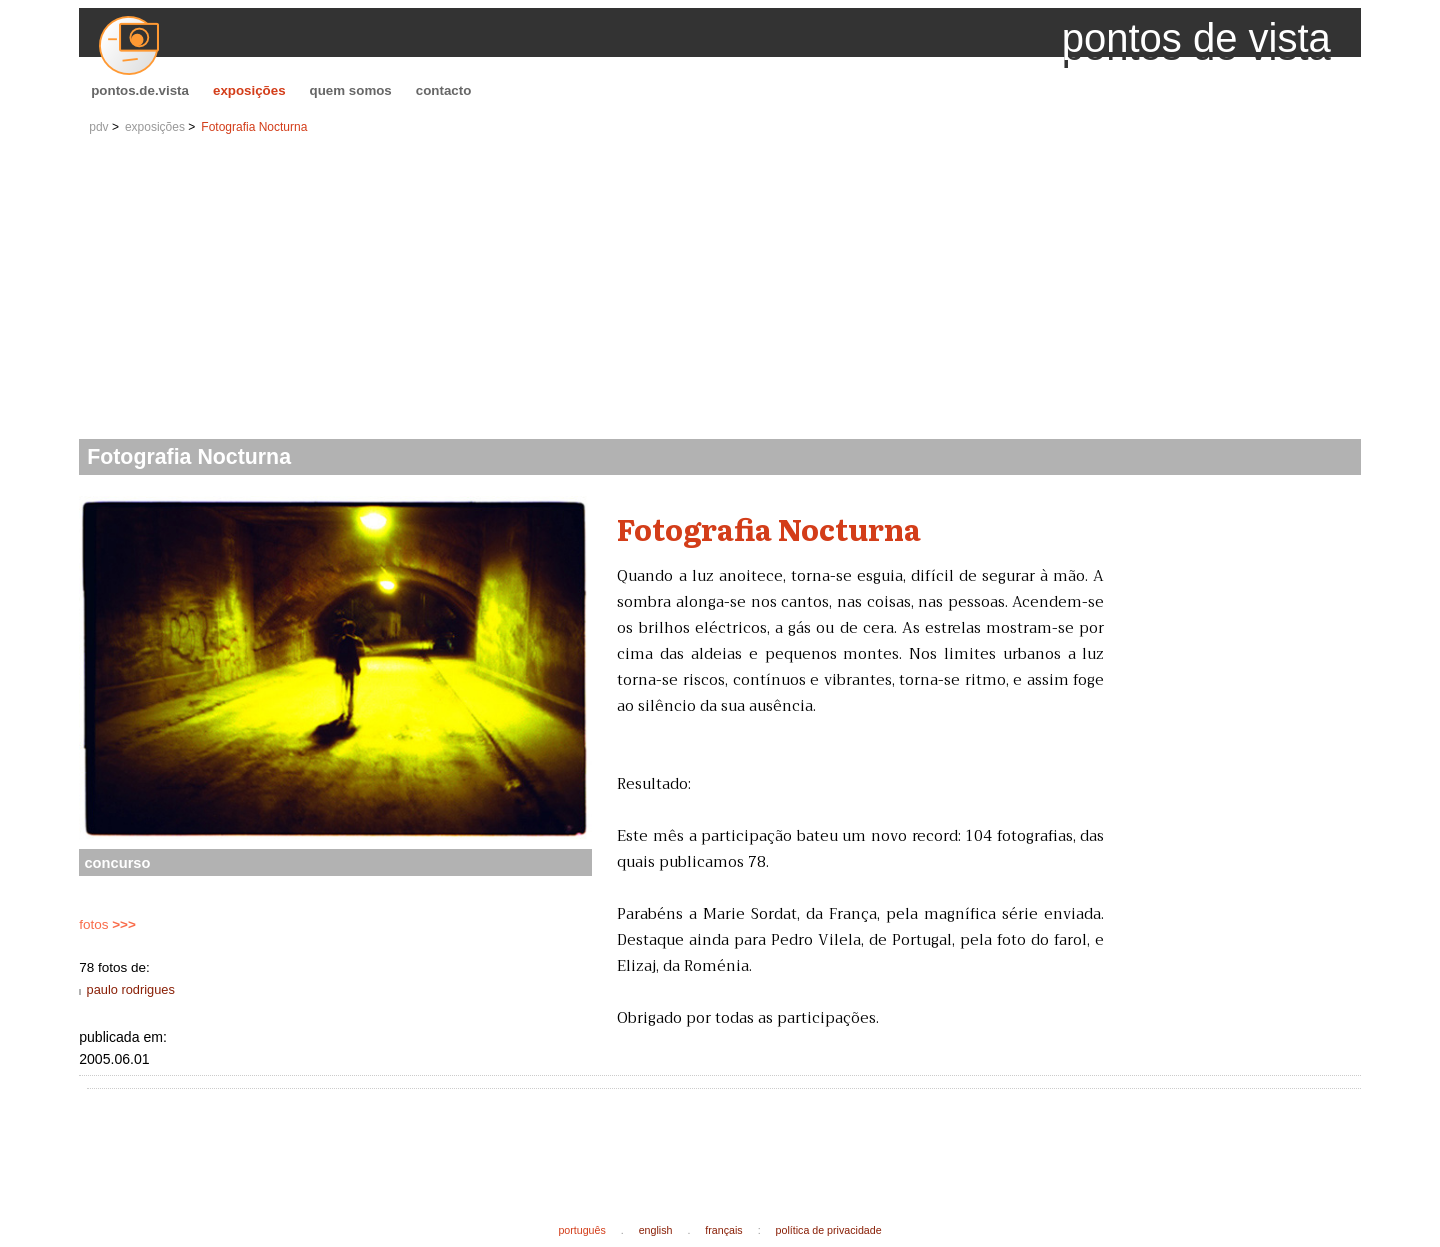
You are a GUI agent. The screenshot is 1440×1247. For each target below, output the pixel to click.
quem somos (351, 90)
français (723, 1230)
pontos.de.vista (140, 90)
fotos (107, 924)
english (656, 1230)
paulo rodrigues (131, 989)
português (581, 1230)
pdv (98, 127)
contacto (444, 90)
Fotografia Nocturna (254, 127)
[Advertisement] (720, 289)
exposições (249, 90)
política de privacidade (829, 1230)
